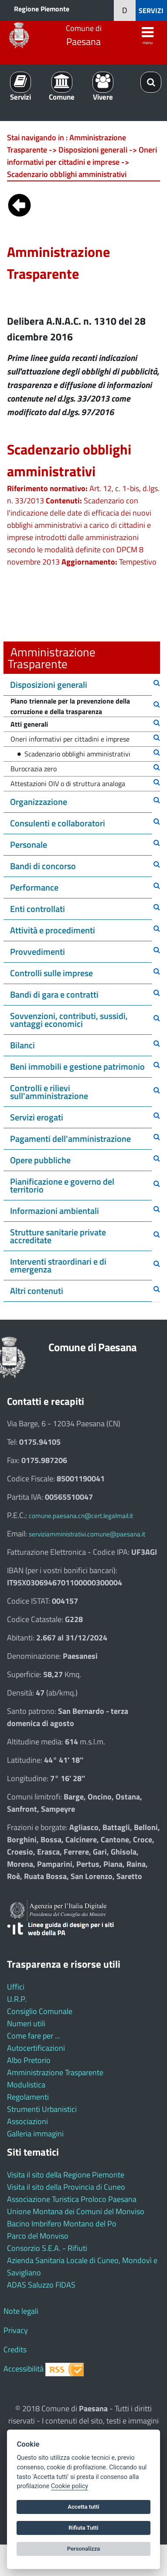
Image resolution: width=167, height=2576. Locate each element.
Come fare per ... (33, 2036)
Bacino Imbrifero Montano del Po (61, 2223)
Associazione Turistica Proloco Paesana (71, 2199)
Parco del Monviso (37, 2236)
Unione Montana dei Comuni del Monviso (75, 2211)
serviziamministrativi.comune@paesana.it (87, 1534)
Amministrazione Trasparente (55, 2072)
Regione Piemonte (41, 8)
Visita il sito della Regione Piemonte (65, 2175)
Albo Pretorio (29, 2060)
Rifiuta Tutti (83, 2527)
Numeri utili (26, 2023)
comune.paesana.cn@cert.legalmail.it (81, 1516)
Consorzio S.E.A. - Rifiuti (47, 2248)
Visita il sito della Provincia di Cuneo (66, 2187)
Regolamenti (28, 2097)
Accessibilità (23, 2369)
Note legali (20, 2311)
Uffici (15, 1987)
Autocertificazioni (36, 2048)
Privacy (15, 2330)
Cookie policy (69, 2486)
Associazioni (27, 2121)
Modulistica (26, 2085)
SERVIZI (151, 10)
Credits (15, 2349)
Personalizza (83, 2548)
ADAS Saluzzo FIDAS (41, 2285)
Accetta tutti (83, 2506)
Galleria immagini (35, 2133)
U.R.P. (17, 1999)
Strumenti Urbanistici (42, 2109)
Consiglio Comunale (39, 2011)
